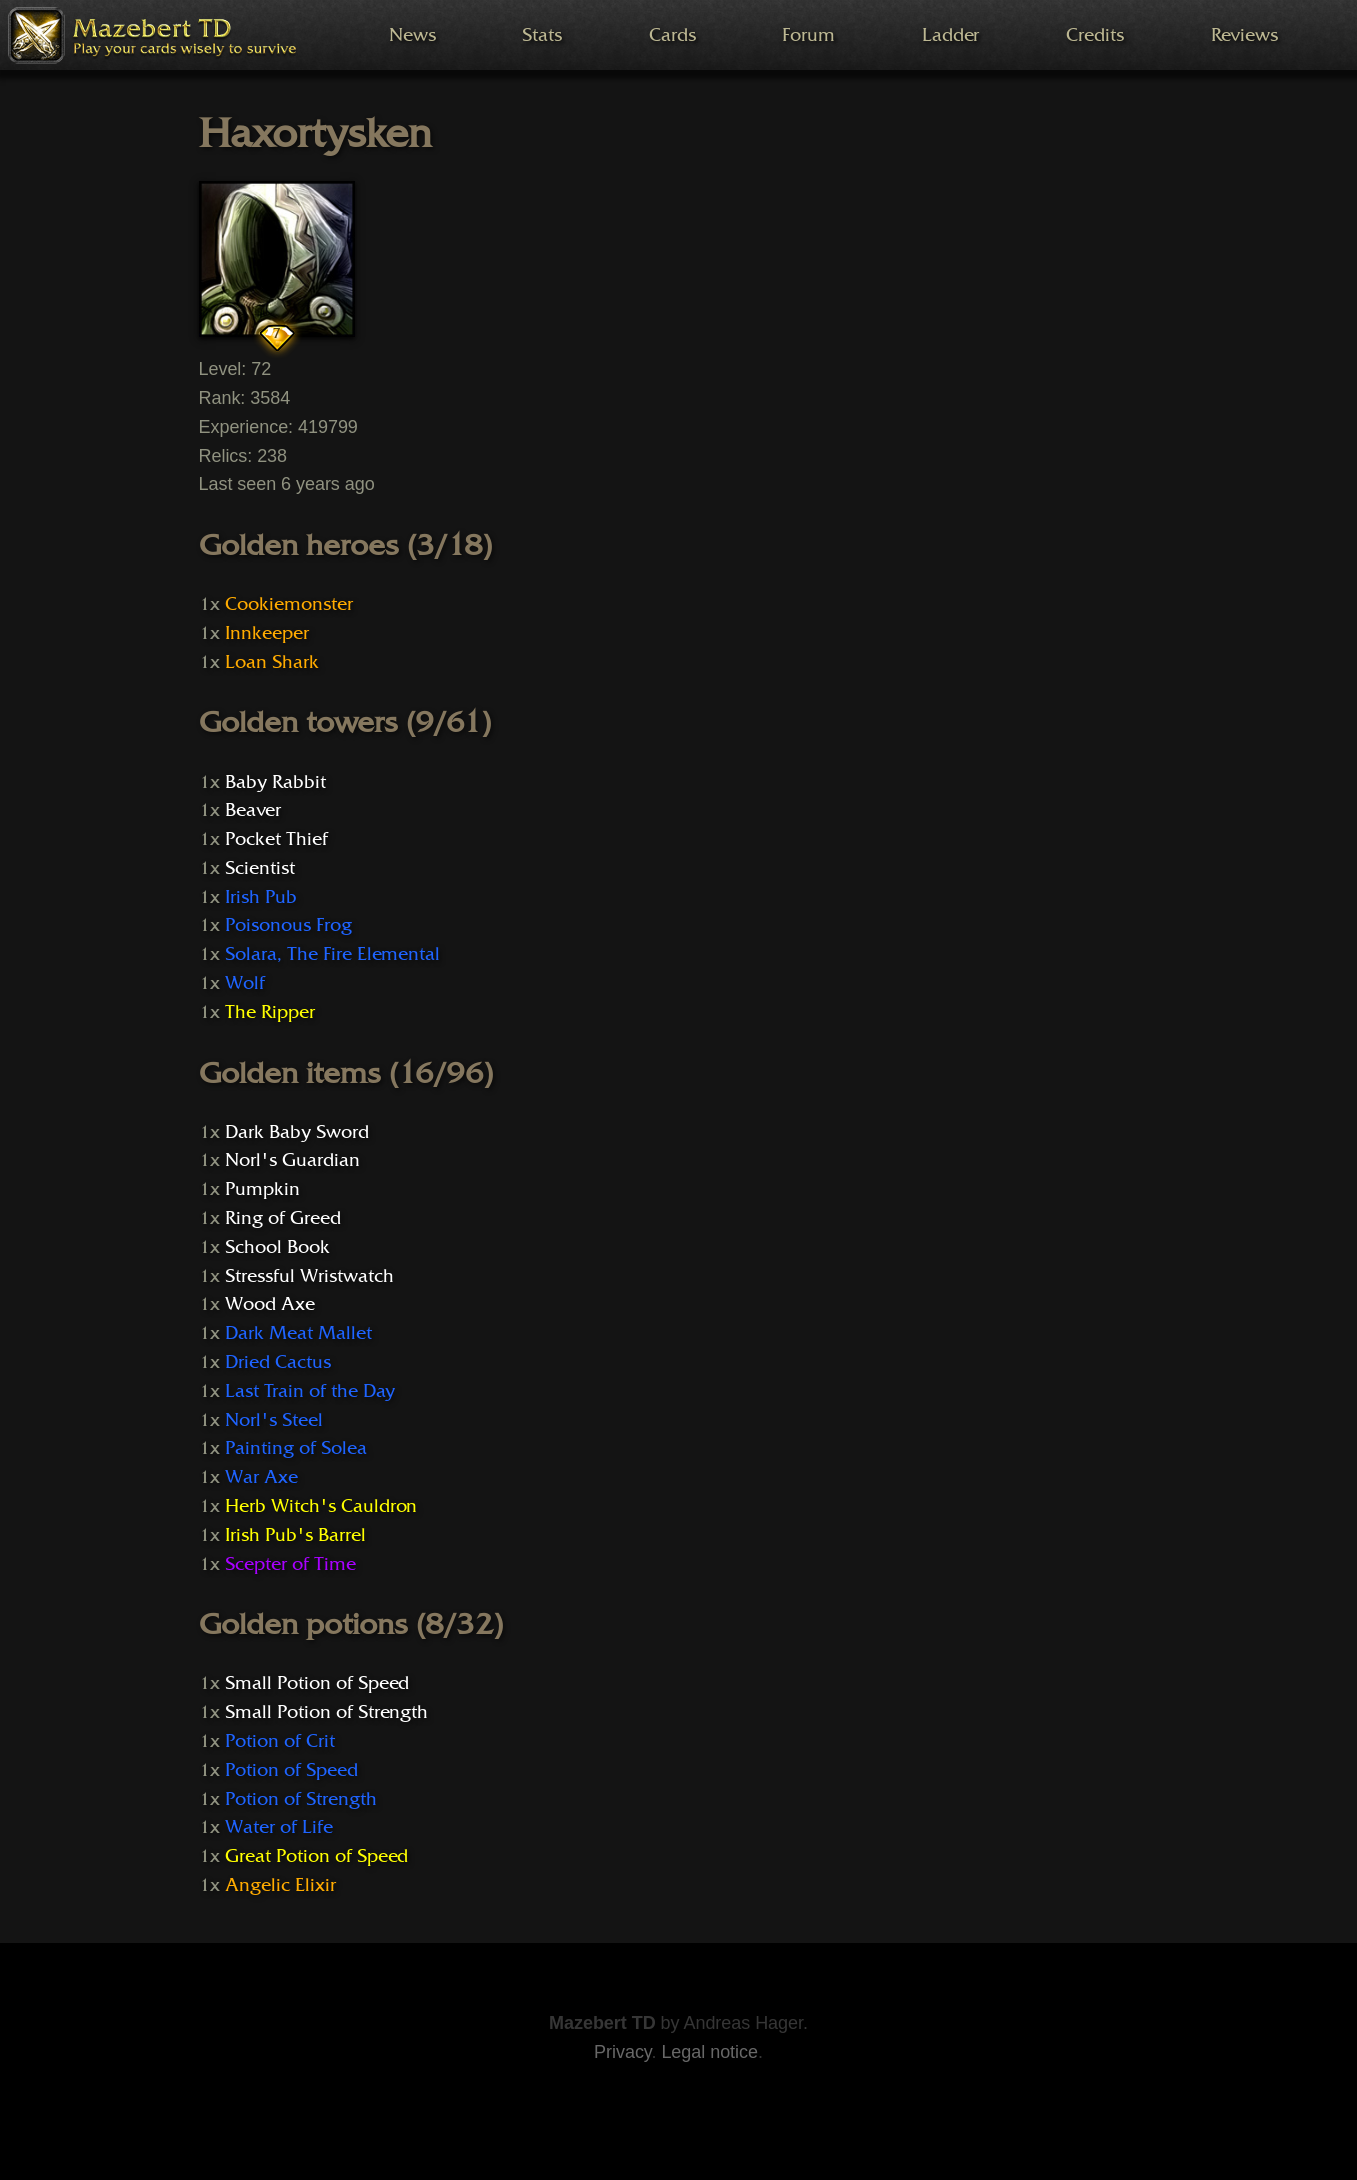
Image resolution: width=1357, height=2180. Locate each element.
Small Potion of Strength (326, 1712)
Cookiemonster (288, 604)
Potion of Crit (279, 1741)
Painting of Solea (295, 1448)
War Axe (261, 1477)
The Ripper (270, 1012)
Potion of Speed (291, 1770)
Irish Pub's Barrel (295, 1535)
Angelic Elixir (280, 1885)
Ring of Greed (282, 1218)
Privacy (622, 2052)
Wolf (245, 983)
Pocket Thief (276, 839)
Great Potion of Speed (316, 1856)
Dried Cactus (277, 1362)
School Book (277, 1247)
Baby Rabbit (275, 782)
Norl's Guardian (292, 1160)
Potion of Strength (300, 1799)
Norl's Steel (273, 1420)
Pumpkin (262, 1189)
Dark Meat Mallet (298, 1333)
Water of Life (278, 1827)
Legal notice (709, 2052)
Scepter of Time (290, 1564)
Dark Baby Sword (296, 1132)
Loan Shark (272, 662)
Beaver (253, 810)
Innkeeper (267, 633)
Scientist (260, 868)
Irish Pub (261, 897)
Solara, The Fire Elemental (332, 954)
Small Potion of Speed (317, 1683)
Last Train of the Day (310, 1391)
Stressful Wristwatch (309, 1276)
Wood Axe (270, 1304)
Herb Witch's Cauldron (321, 1506)
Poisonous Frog (288, 925)
